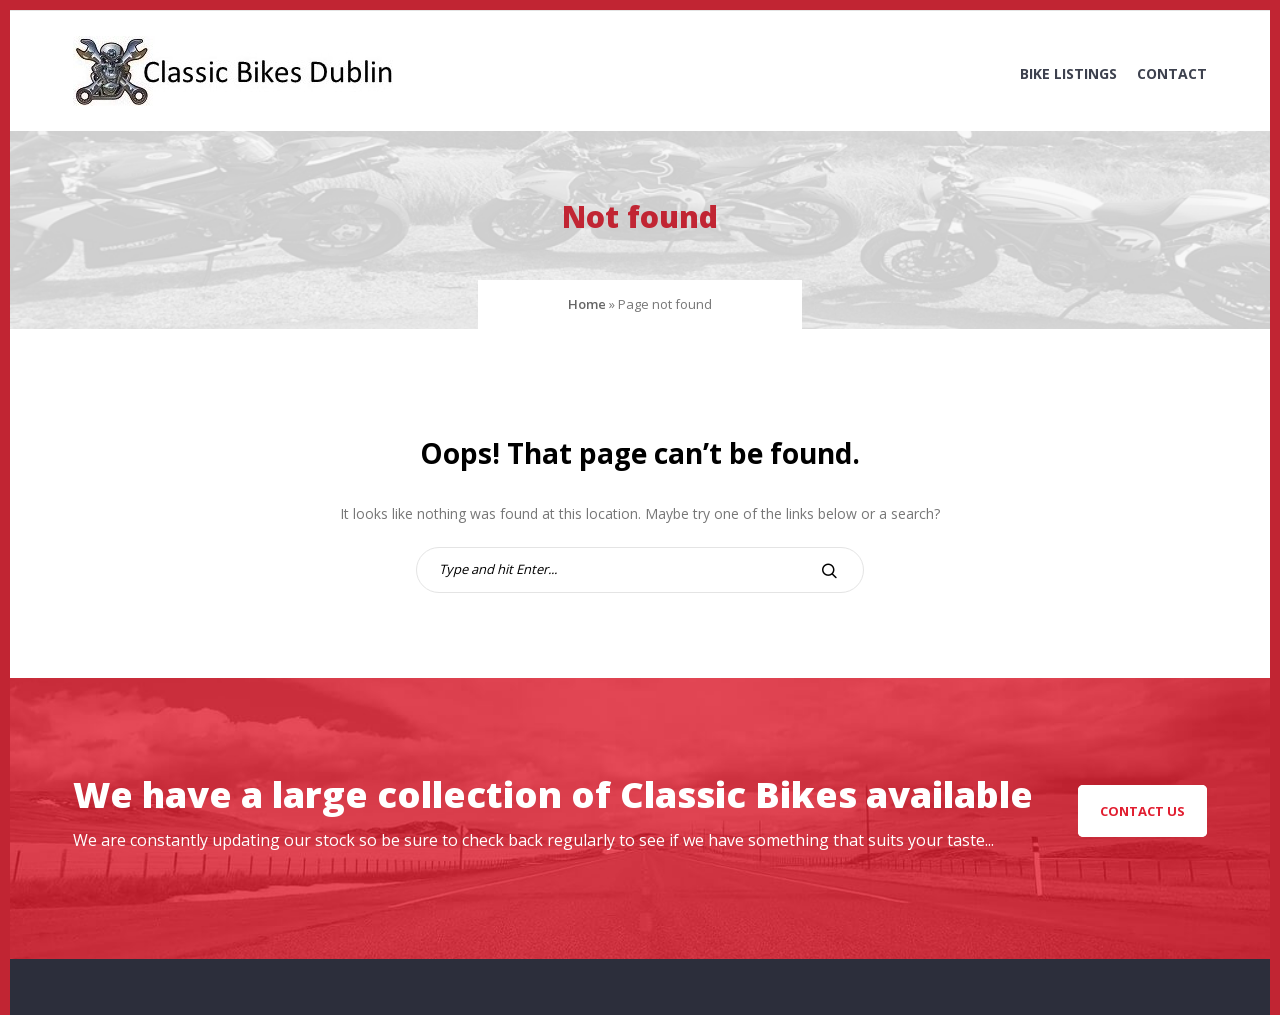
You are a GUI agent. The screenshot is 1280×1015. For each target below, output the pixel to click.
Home (587, 304)
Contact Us (1142, 811)
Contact (1172, 73)
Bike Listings (1068, 73)
